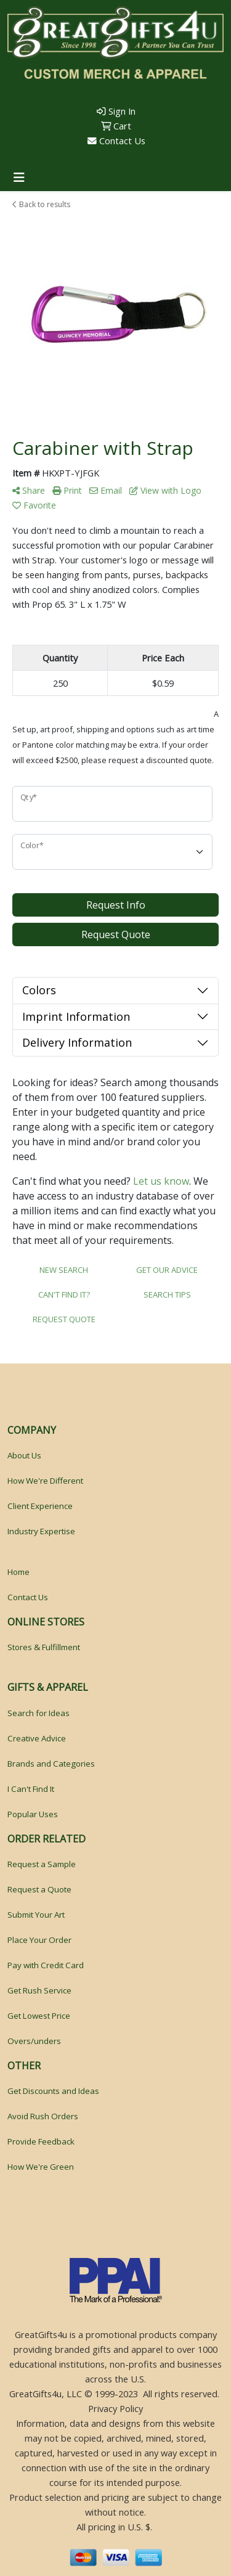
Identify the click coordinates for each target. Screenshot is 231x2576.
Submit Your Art (36, 1914)
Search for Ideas (38, 1713)
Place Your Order (39, 1939)
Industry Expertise (41, 1531)
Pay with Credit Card (45, 1965)
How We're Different (45, 1480)
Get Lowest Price (38, 2015)
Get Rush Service (39, 1990)
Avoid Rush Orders (42, 2116)
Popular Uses (32, 1814)
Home (18, 1571)
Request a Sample (41, 1864)
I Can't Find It (30, 1788)
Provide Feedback (41, 2141)
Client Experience (40, 1505)
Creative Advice (36, 1738)
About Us (24, 1455)
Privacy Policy (115, 2408)
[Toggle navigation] (19, 177)
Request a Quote (39, 1889)
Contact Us (116, 140)
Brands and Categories (51, 1763)
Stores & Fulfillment (43, 1647)
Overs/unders (34, 2040)
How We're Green (40, 2166)
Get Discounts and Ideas (53, 2090)
